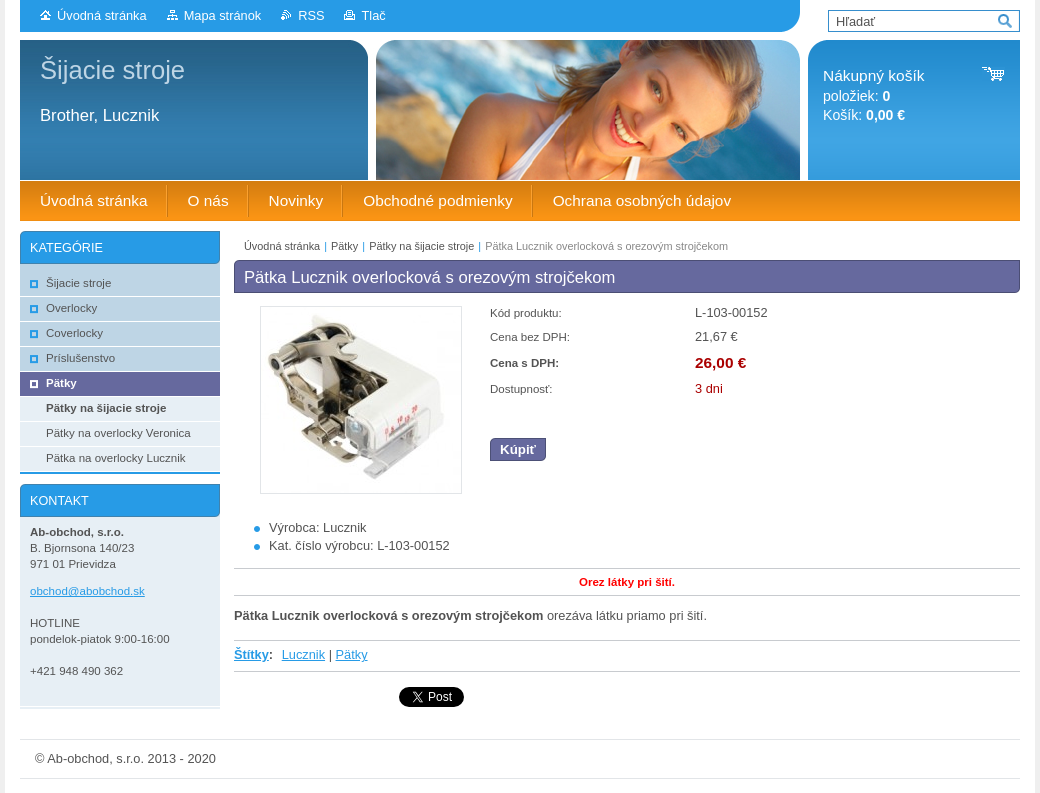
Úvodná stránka (102, 15)
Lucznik (303, 654)
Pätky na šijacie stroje (421, 246)
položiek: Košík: (873, 95)
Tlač (373, 15)
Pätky (344, 246)
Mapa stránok (223, 15)
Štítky (251, 654)
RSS (311, 15)
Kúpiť (518, 449)
